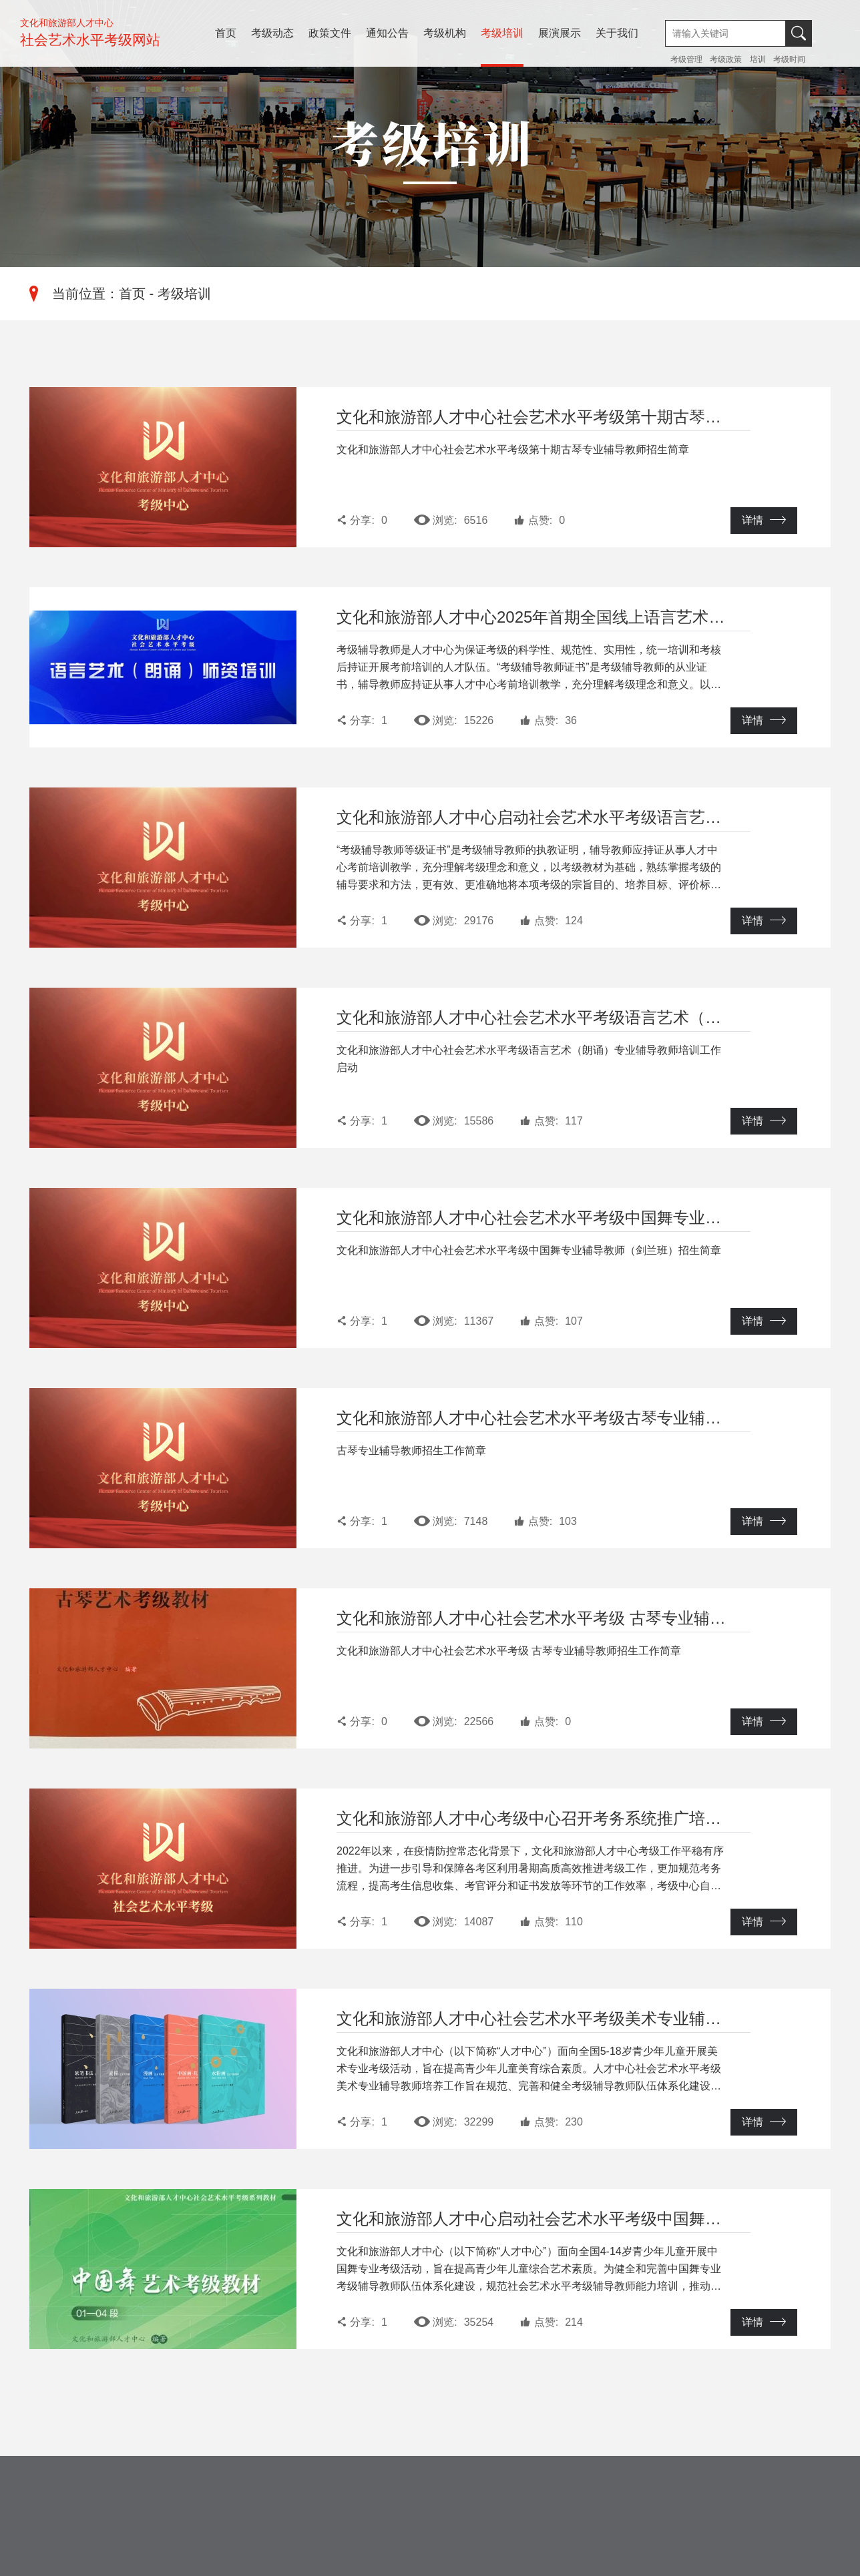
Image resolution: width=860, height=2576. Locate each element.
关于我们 (617, 33)
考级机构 (444, 33)
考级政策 (726, 59)
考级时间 (789, 59)
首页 (225, 33)
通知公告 (387, 33)
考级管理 (687, 59)
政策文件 (329, 33)
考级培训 (502, 33)
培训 (758, 59)
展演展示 (559, 33)
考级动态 (272, 33)
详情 (764, 520)
